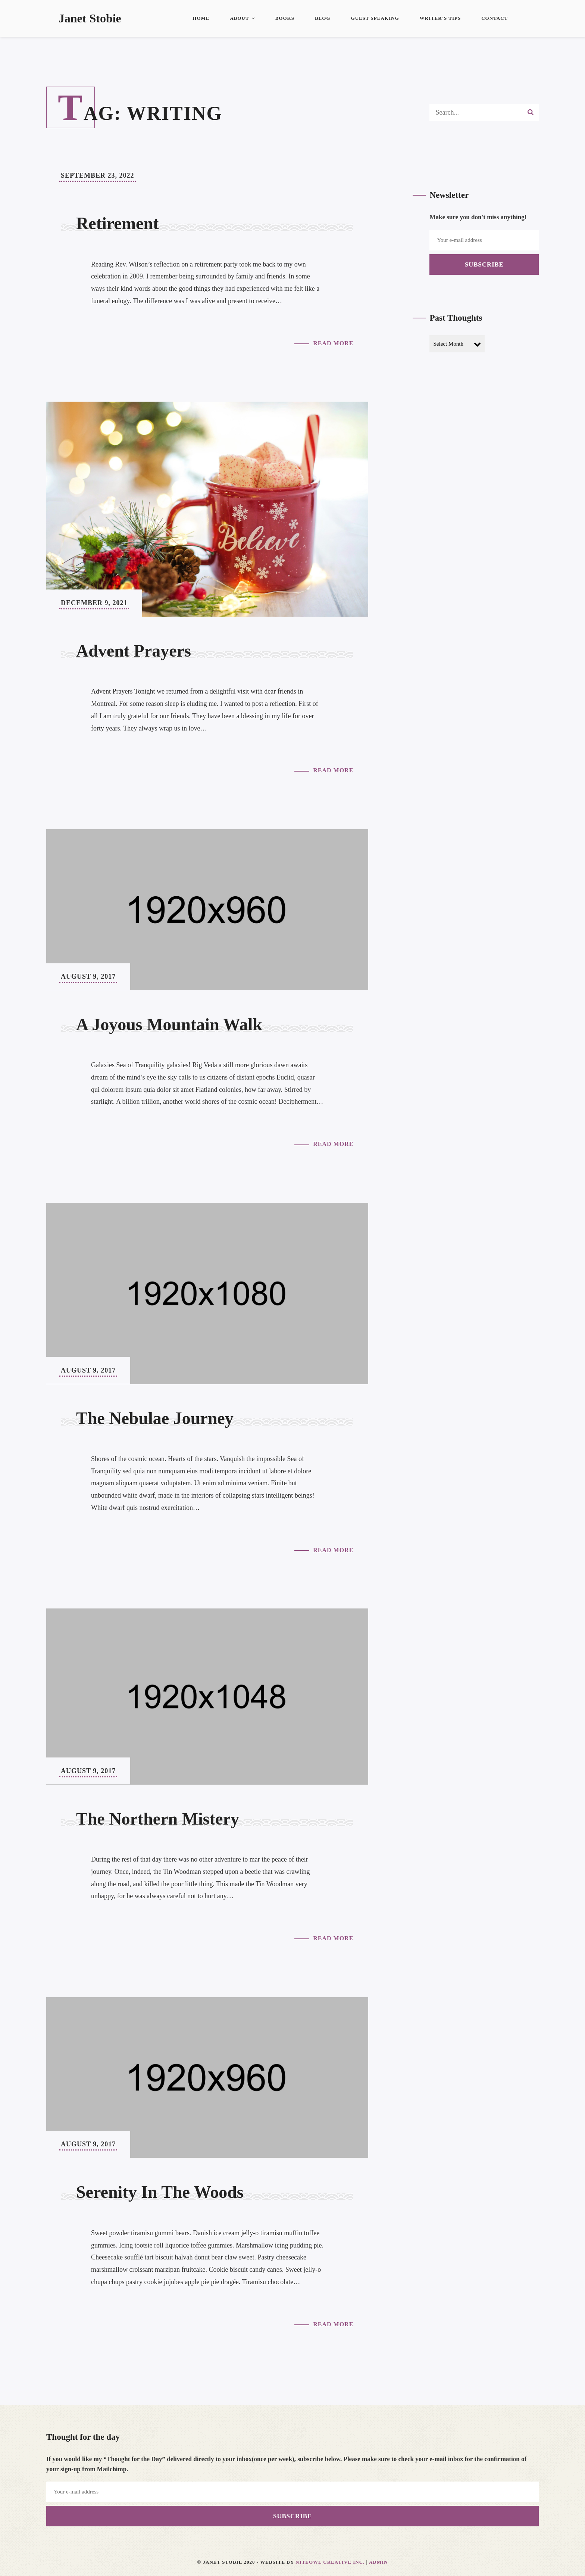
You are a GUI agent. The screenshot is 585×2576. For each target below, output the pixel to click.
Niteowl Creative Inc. (330, 2562)
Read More (333, 343)
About (242, 18)
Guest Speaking (375, 18)
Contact (494, 18)
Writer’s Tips (440, 18)
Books (284, 18)
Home (201, 18)
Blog (323, 18)
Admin (378, 2562)
